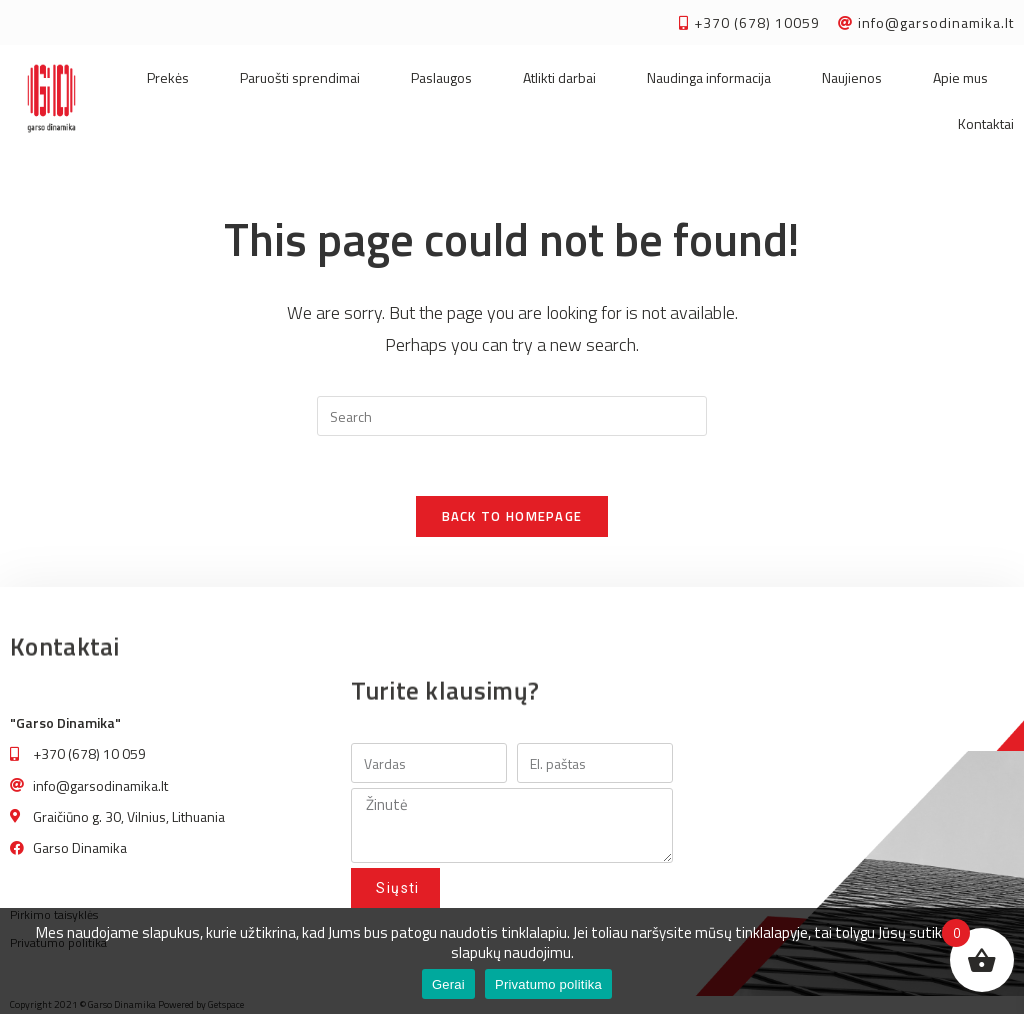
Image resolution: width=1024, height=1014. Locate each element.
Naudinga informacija (709, 77)
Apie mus (960, 77)
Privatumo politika (548, 984)
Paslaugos (441, 77)
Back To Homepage (512, 516)
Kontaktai (986, 123)
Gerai (448, 984)
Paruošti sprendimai (300, 77)
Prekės (168, 77)
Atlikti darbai (559, 77)
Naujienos (852, 77)
